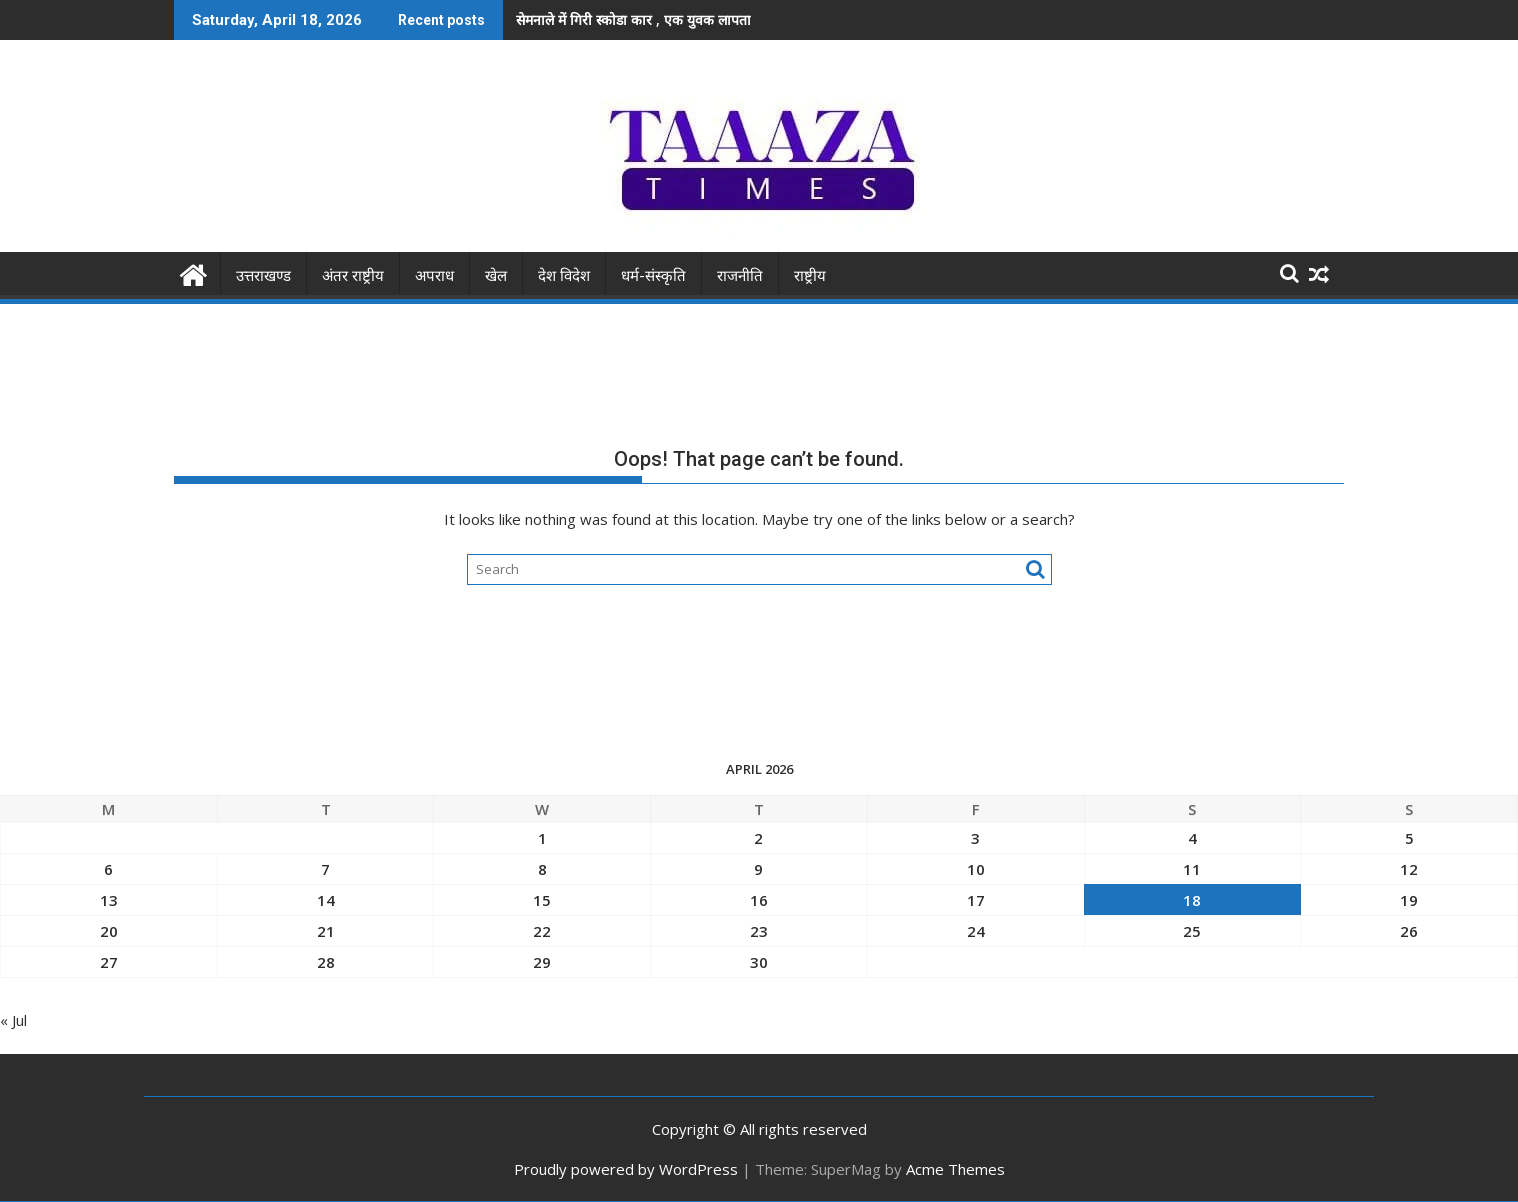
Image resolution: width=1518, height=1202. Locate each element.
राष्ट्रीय (810, 276)
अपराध (434, 276)
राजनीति (740, 276)
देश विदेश (564, 276)
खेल (496, 276)
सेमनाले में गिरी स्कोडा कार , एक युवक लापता (633, 19)
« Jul (13, 1020)
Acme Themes (955, 1169)
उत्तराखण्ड (263, 276)
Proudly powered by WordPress (626, 1169)
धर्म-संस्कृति (653, 276)
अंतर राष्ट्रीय (353, 276)
